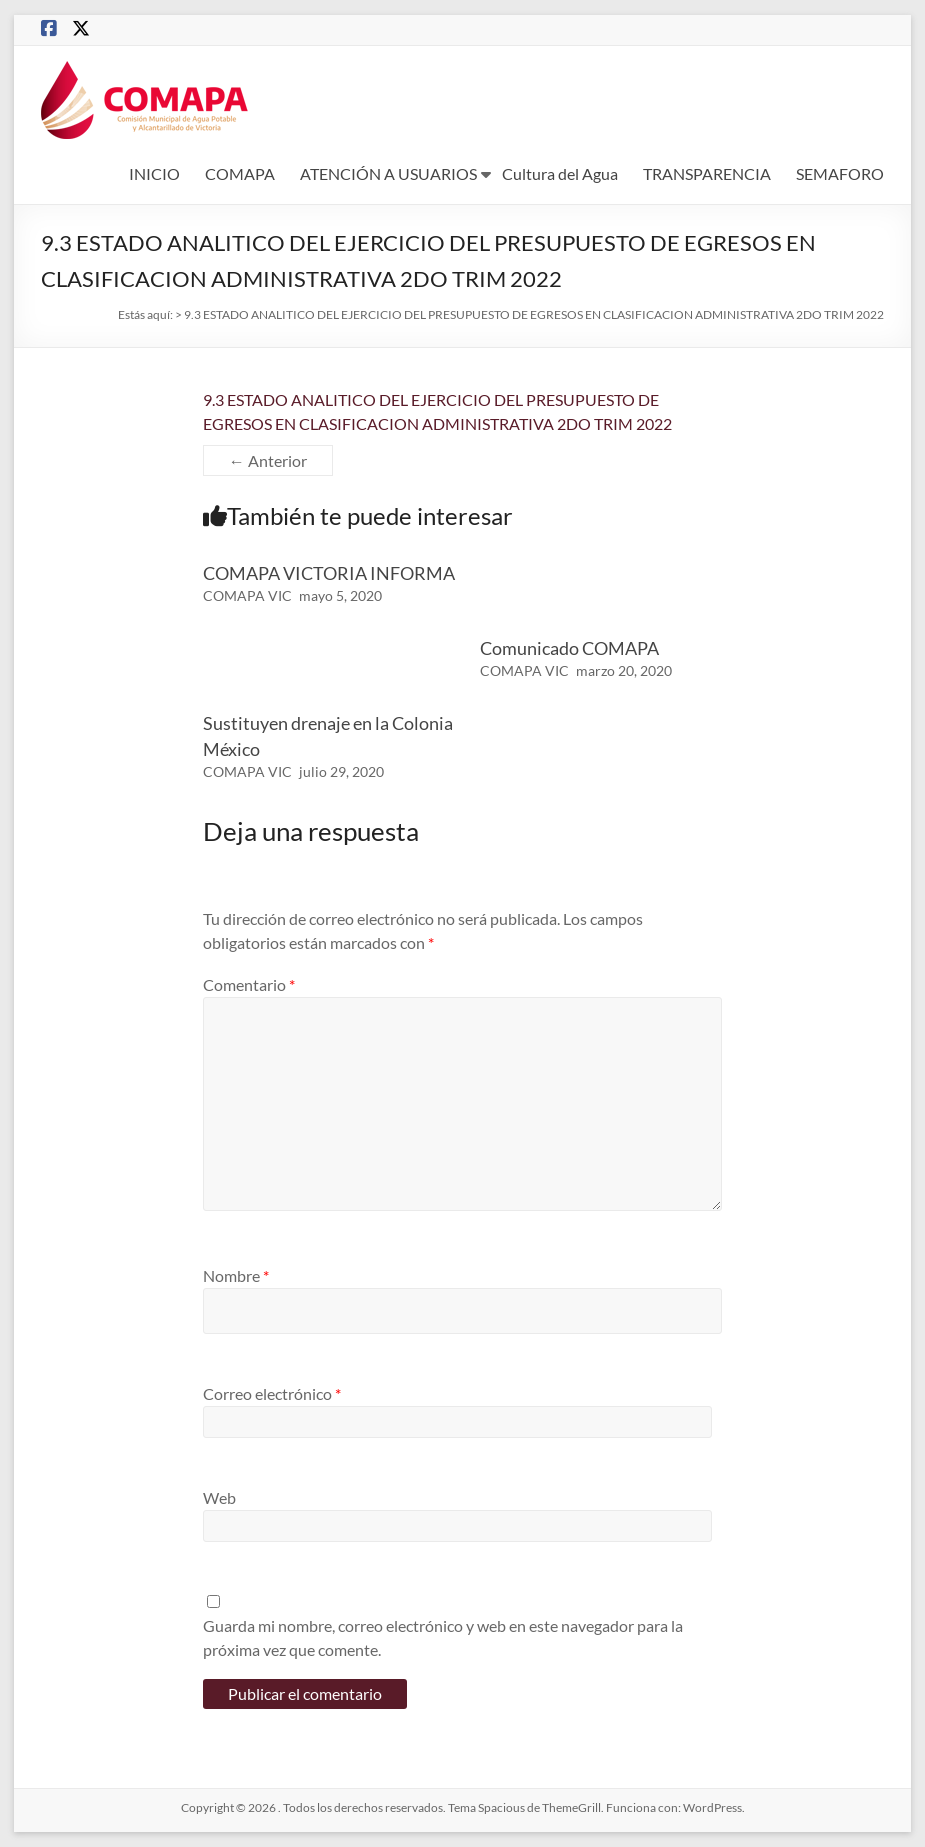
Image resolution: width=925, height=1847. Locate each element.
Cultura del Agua (560, 173)
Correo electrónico (272, 1393)
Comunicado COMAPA (569, 648)
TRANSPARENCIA (707, 173)
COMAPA (240, 173)
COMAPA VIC (247, 595)
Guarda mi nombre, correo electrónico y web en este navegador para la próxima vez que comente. (443, 1637)
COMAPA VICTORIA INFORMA (329, 573)
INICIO (154, 173)
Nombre (236, 1275)
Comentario (249, 984)
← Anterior (268, 460)
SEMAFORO (840, 173)
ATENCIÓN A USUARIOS (388, 173)
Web (219, 1497)
